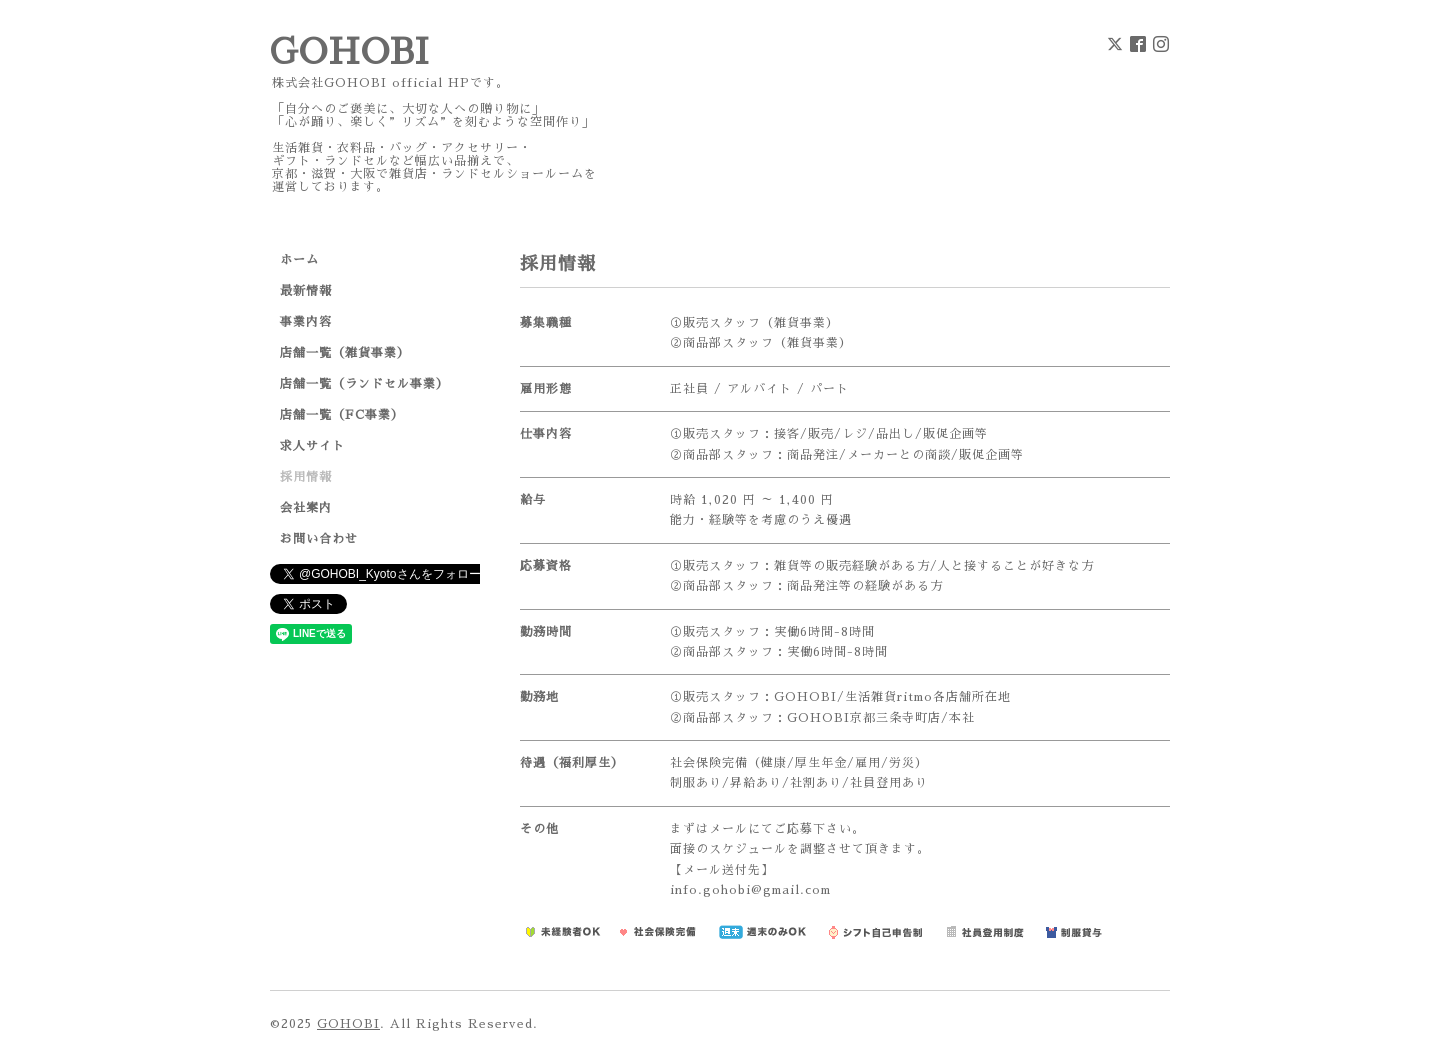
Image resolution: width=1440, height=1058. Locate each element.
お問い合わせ (319, 539)
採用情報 (306, 477)
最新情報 (306, 291)
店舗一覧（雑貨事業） (345, 353)
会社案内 (306, 508)
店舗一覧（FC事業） (342, 415)
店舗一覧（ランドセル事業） (364, 384)
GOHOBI (349, 52)
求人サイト (312, 446)
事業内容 (306, 322)
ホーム (299, 260)
